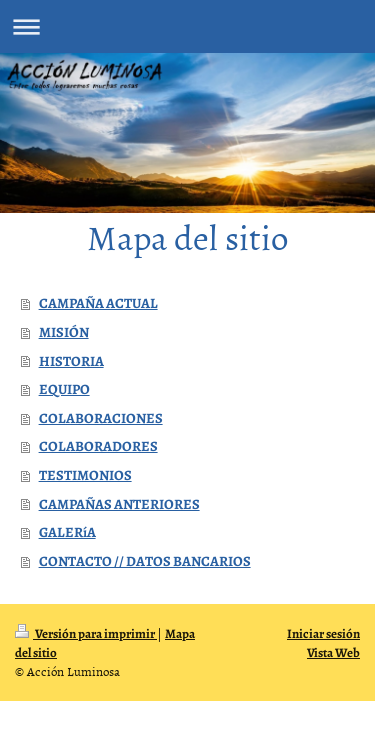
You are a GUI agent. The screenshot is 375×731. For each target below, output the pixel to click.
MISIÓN (64, 332)
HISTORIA (71, 361)
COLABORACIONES (101, 418)
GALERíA (67, 532)
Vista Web (333, 652)
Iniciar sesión (323, 633)
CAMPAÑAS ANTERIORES (119, 504)
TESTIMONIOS (85, 475)
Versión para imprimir (86, 633)
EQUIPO (64, 389)
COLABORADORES (98, 446)
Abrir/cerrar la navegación (187, 26)
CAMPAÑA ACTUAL (98, 303)
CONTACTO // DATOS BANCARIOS (145, 561)
